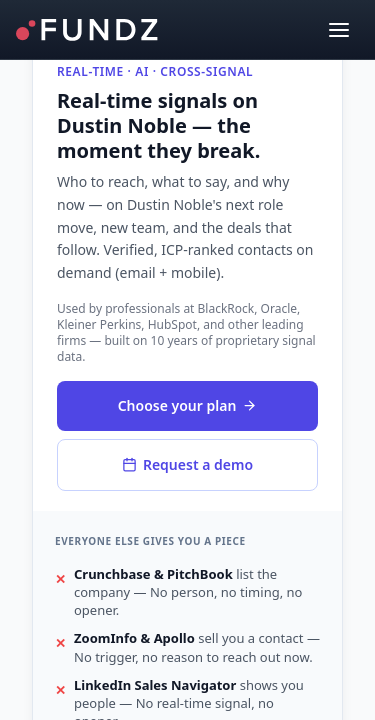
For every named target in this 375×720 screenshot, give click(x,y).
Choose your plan (188, 405)
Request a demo (187, 464)
